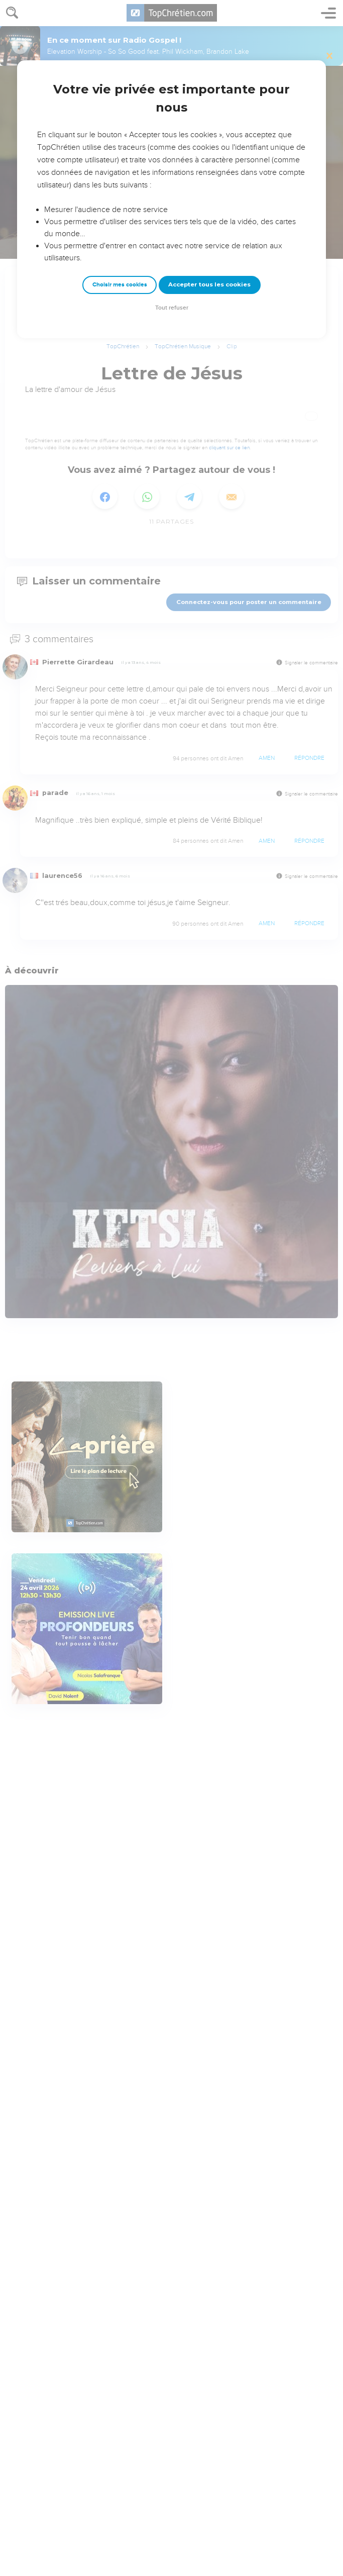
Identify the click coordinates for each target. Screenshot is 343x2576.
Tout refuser (171, 308)
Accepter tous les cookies (209, 284)
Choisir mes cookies (119, 284)
